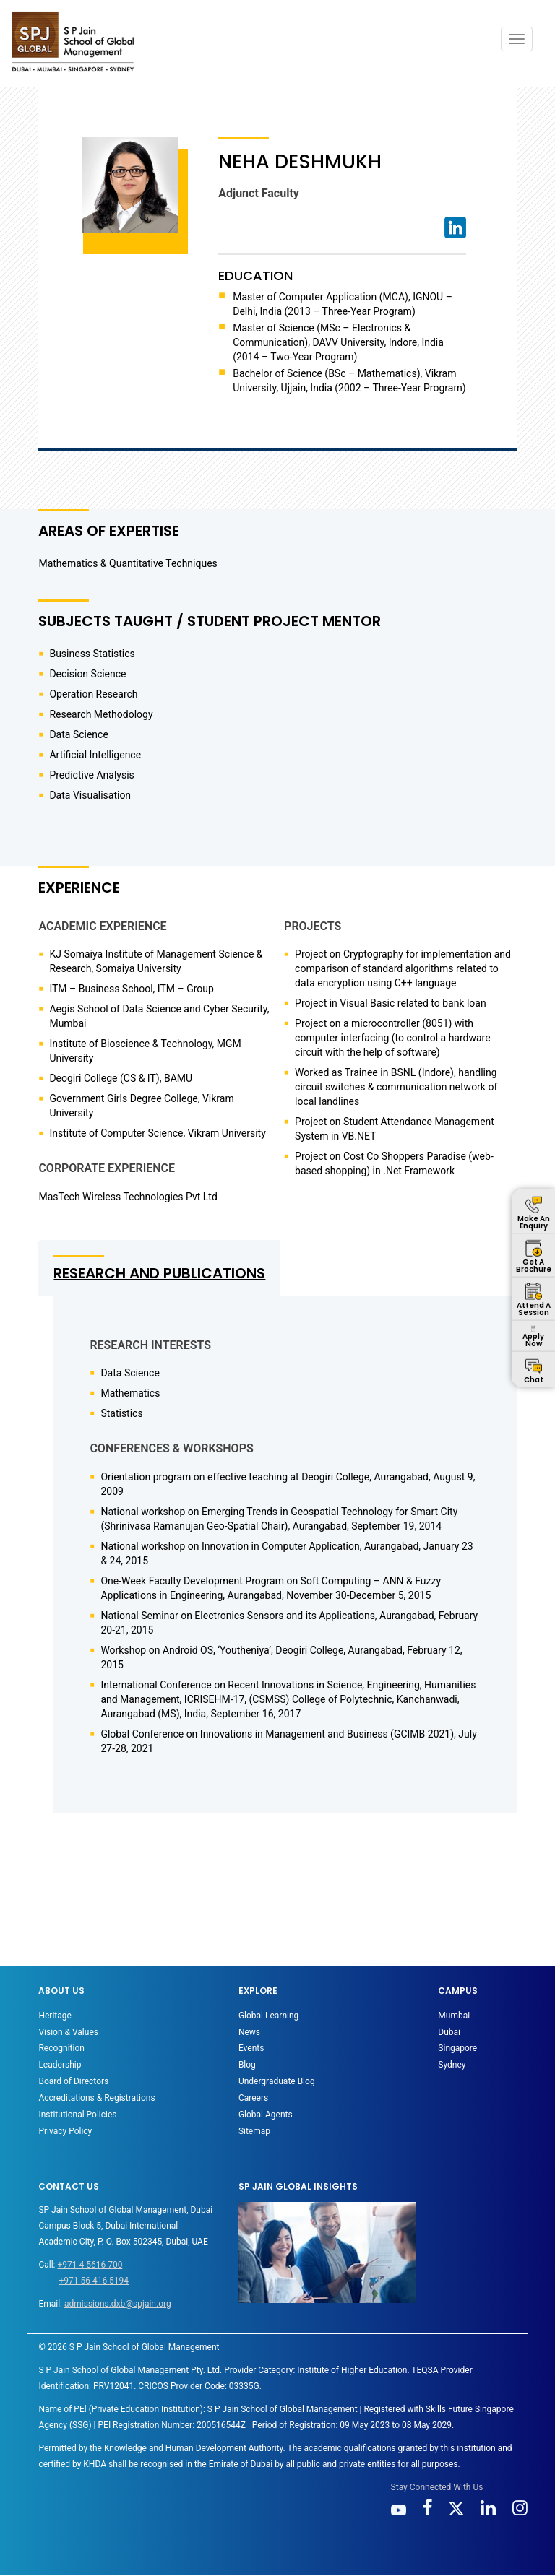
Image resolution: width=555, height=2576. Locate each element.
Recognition (61, 2048)
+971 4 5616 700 (89, 2265)
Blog (247, 2065)
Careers (253, 2098)
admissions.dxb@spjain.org (117, 2304)
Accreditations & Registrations (96, 2098)
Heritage (54, 2016)
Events (251, 2048)
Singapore (457, 2048)
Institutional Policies (77, 2114)
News (249, 2032)
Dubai (449, 2032)
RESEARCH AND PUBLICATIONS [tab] (159, 1273)
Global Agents (265, 2114)
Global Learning (268, 2016)
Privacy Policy (65, 2131)
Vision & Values (68, 2032)
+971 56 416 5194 (94, 2281)
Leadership (59, 2065)
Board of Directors (73, 2081)
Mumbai (454, 2016)
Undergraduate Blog (276, 2081)
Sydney (451, 2065)
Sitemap (254, 2131)
